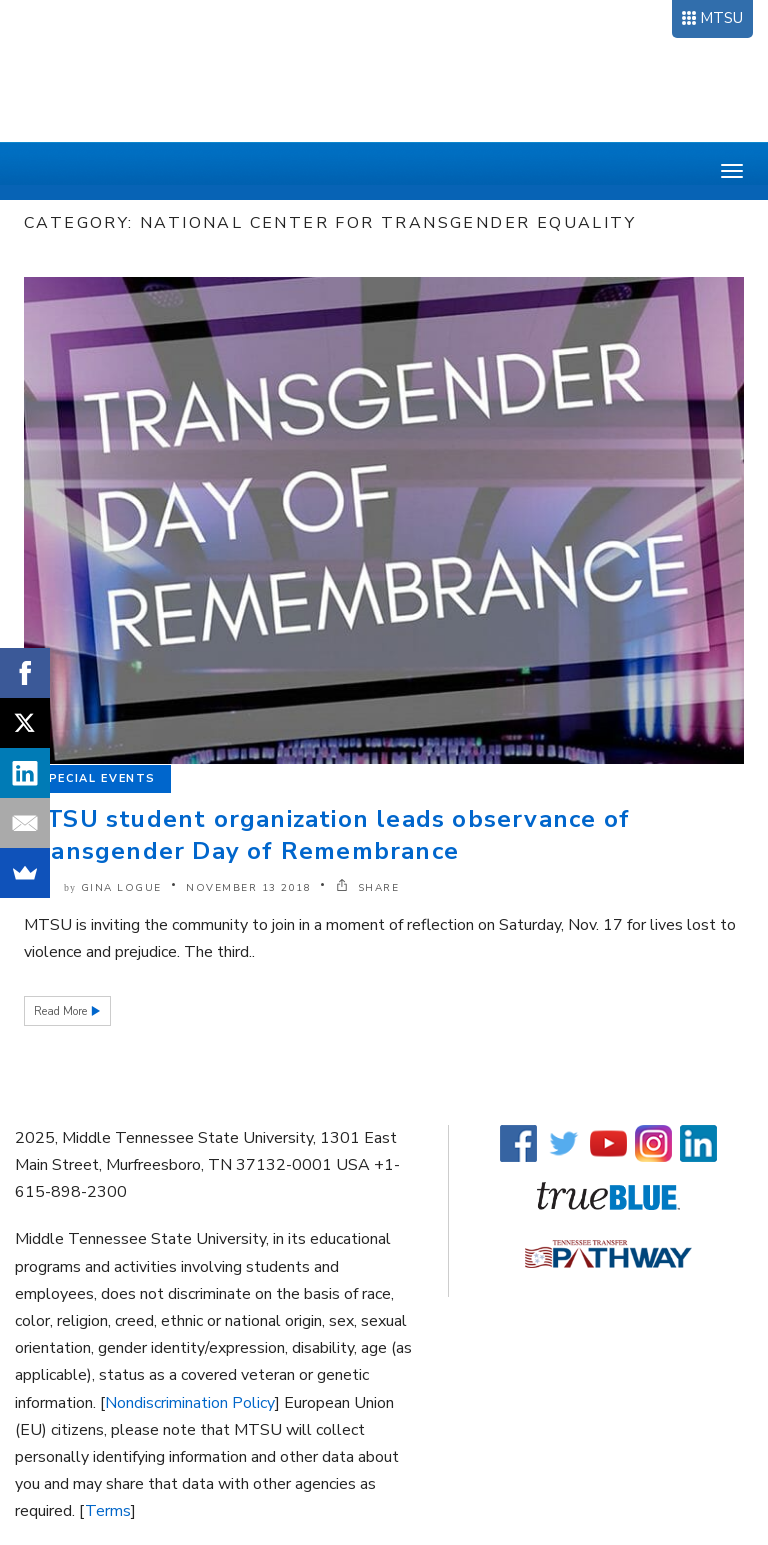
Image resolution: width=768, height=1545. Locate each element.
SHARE (368, 888)
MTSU (721, 18)
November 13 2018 (248, 888)
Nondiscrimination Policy (190, 1403)
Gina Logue (121, 888)
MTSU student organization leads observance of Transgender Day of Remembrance (327, 835)
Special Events (97, 778)
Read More (62, 1011)
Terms (108, 1511)
